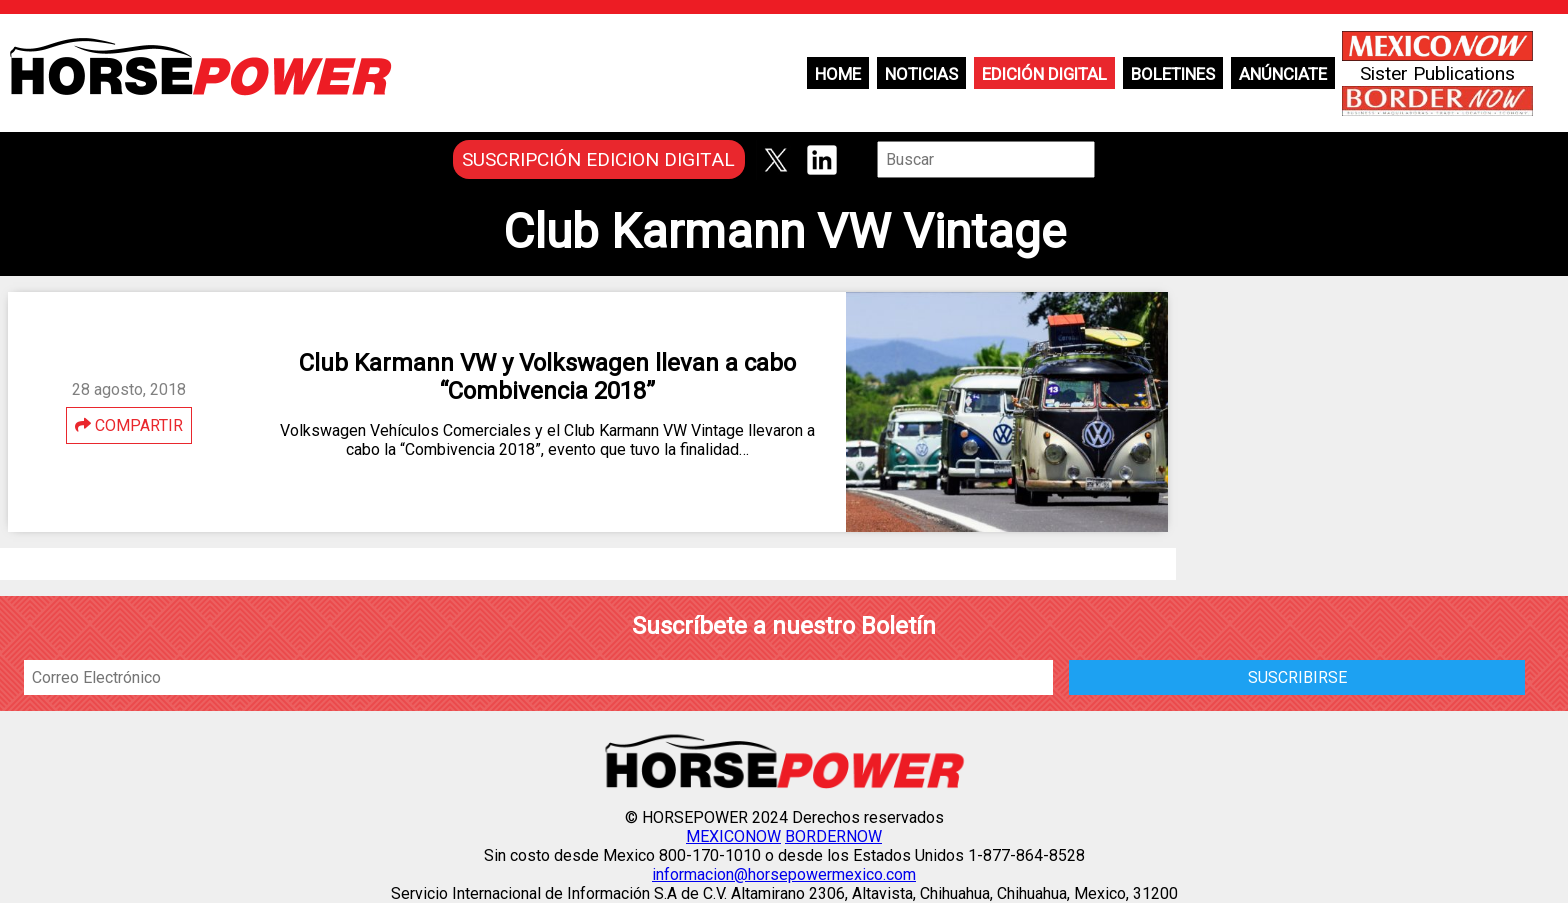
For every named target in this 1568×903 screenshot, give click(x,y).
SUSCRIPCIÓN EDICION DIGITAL (598, 159)
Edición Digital (1044, 74)
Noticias (921, 74)
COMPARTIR (129, 425)
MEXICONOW (733, 836)
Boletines (1173, 74)
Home (838, 74)
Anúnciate (1283, 74)
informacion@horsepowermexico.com (784, 874)
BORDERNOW (833, 836)
